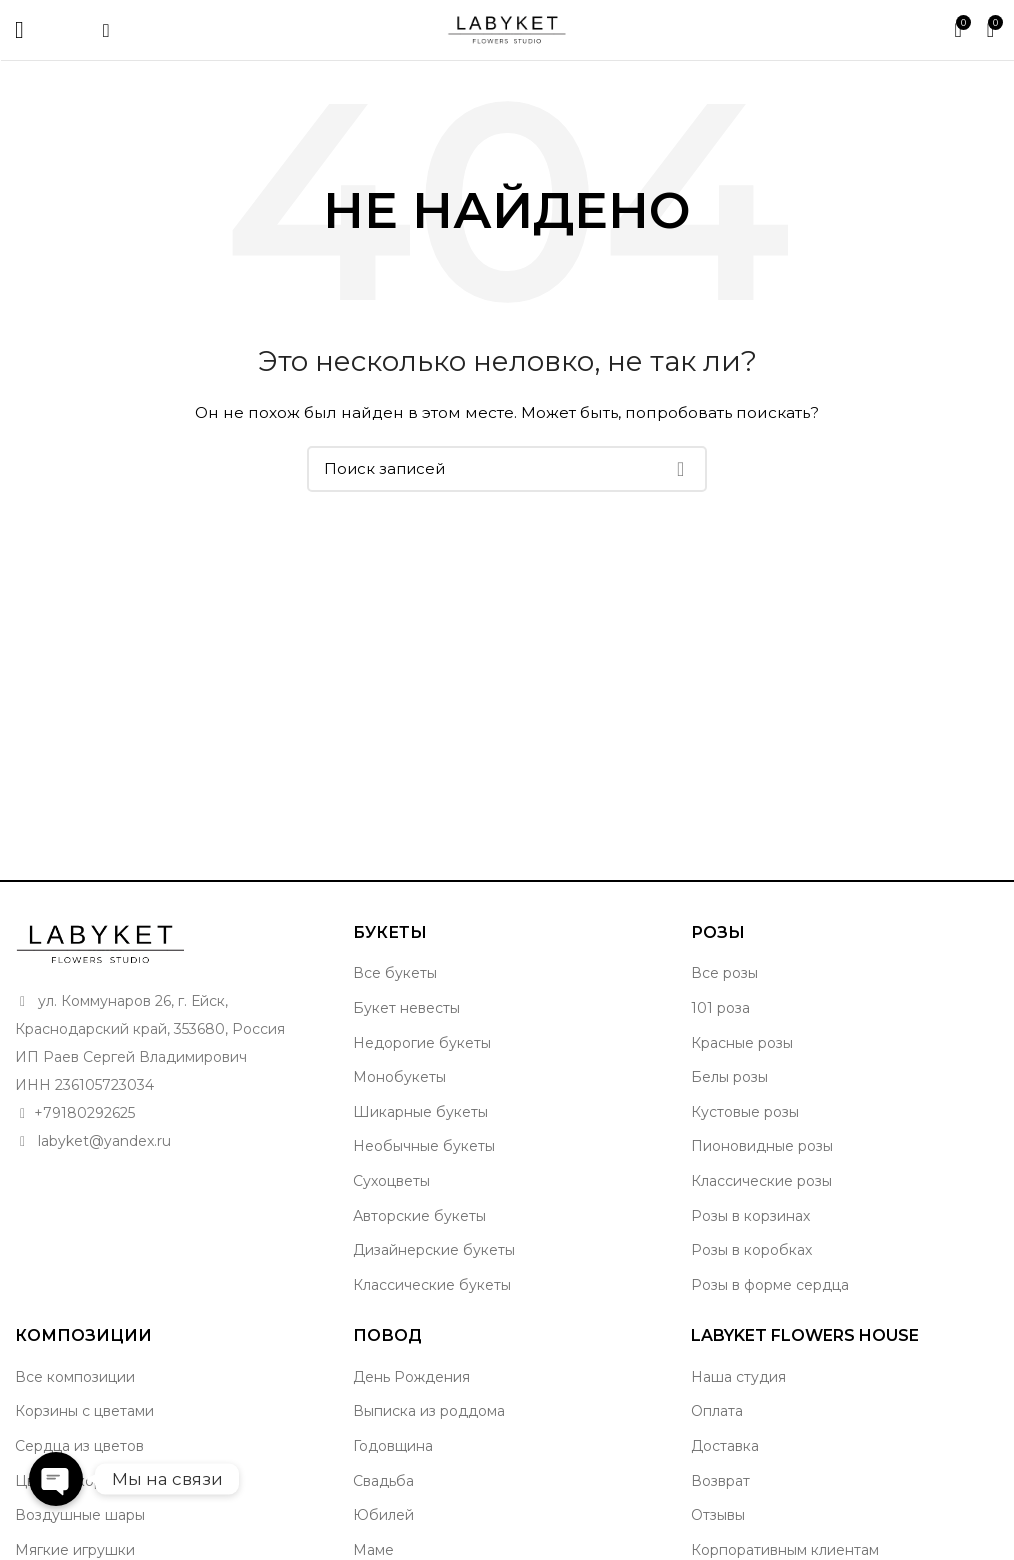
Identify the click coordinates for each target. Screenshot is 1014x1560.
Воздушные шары (80, 1515)
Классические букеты (432, 1285)
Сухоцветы (391, 1181)
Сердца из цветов (79, 1446)
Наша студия (738, 1377)
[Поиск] (507, 469)
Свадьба (383, 1481)
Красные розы (742, 1043)
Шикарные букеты (420, 1112)
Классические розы (761, 1181)
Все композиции (75, 1377)
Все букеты (395, 973)
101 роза (720, 1008)
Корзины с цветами (84, 1411)
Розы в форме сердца (770, 1285)
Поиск (680, 469)
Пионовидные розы (762, 1146)
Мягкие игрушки (75, 1550)
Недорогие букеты (422, 1043)
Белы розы (729, 1077)
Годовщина (393, 1446)
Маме (373, 1550)
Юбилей (383, 1515)
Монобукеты (399, 1077)
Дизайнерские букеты (434, 1250)
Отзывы (718, 1515)
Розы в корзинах (750, 1216)
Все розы (724, 973)
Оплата (717, 1411)
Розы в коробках (751, 1250)
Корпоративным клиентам (785, 1550)
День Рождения (411, 1377)
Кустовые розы (745, 1112)
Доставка (725, 1446)
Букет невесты (406, 1008)
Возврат (720, 1481)
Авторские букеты (419, 1216)
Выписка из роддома (429, 1411)
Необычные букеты (424, 1146)
